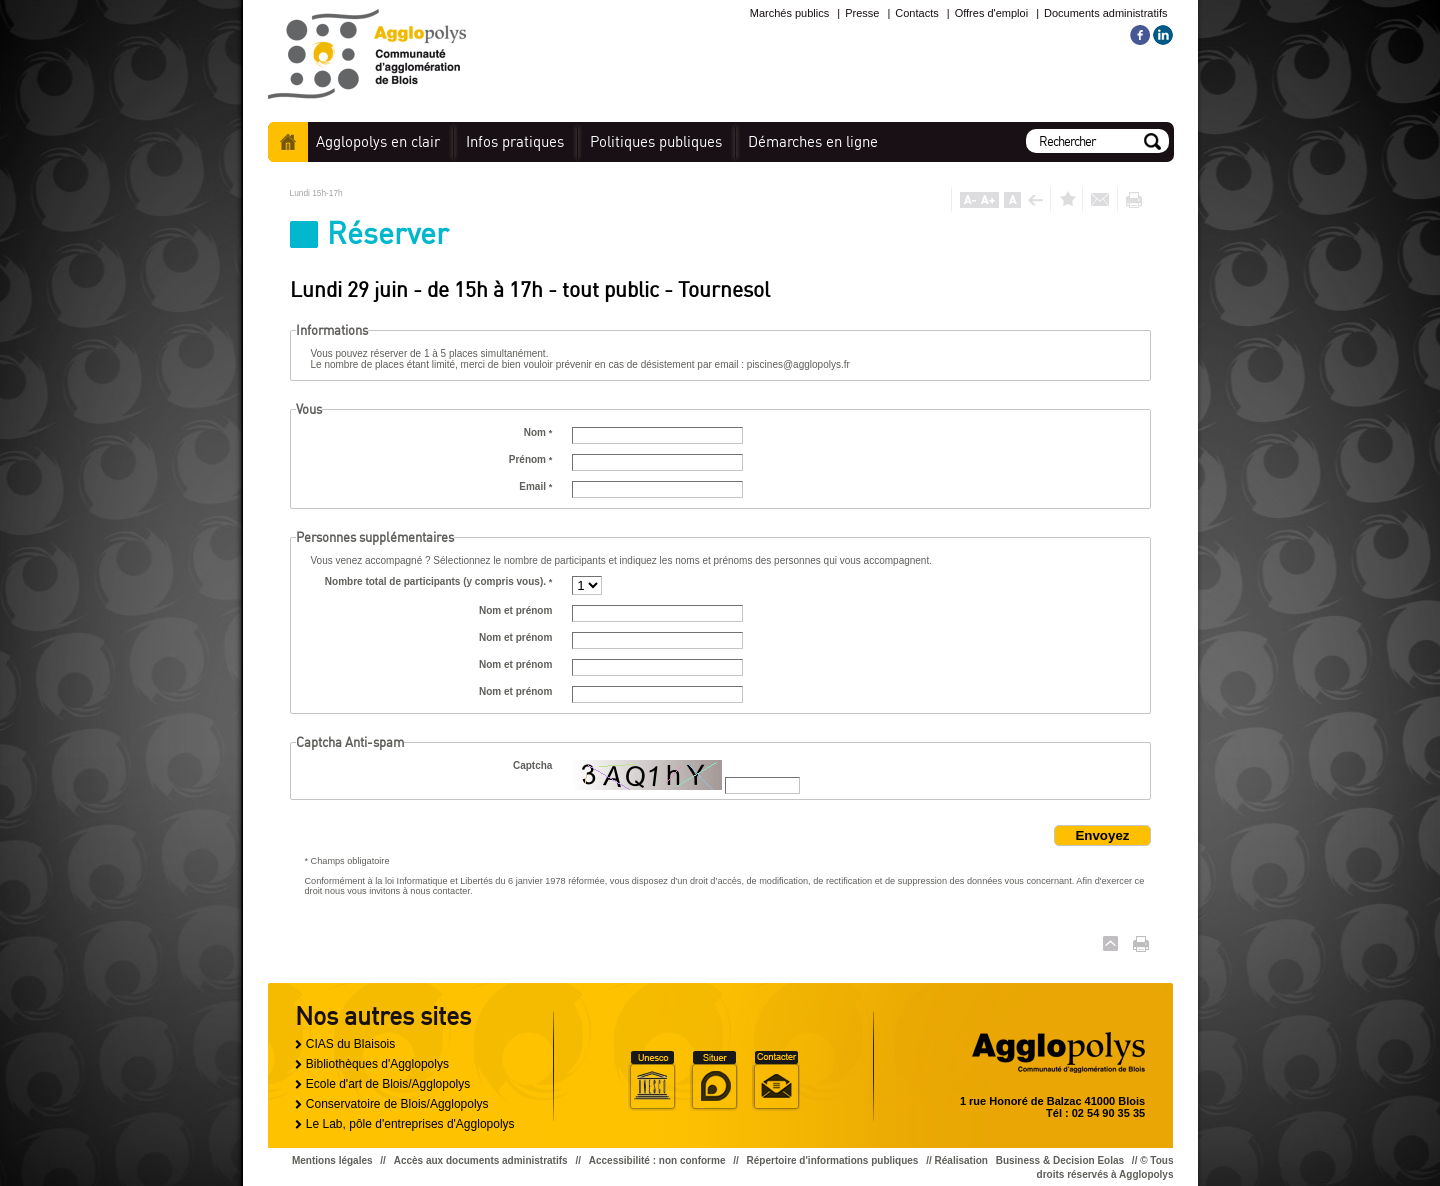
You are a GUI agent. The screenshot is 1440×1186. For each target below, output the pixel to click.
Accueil (288, 142)
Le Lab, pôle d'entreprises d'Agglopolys (410, 1124)
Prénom (531, 459)
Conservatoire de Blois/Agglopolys (397, 1104)
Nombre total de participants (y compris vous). (439, 581)
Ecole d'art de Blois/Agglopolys (388, 1084)
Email (535, 486)
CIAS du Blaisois (350, 1044)
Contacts (916, 13)
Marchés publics (789, 13)
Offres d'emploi (991, 13)
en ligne (813, 141)
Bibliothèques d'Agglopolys (377, 1064)
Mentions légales (332, 1160)
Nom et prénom (515, 610)
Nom (538, 432)
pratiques (515, 141)
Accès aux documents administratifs (481, 1160)
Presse (862, 13)
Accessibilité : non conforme (657, 1160)
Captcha (532, 765)
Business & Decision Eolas (1060, 1160)
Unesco (652, 1081)
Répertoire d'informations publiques (833, 1160)
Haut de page (1110, 943)
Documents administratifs (1106, 13)
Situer (714, 1081)
